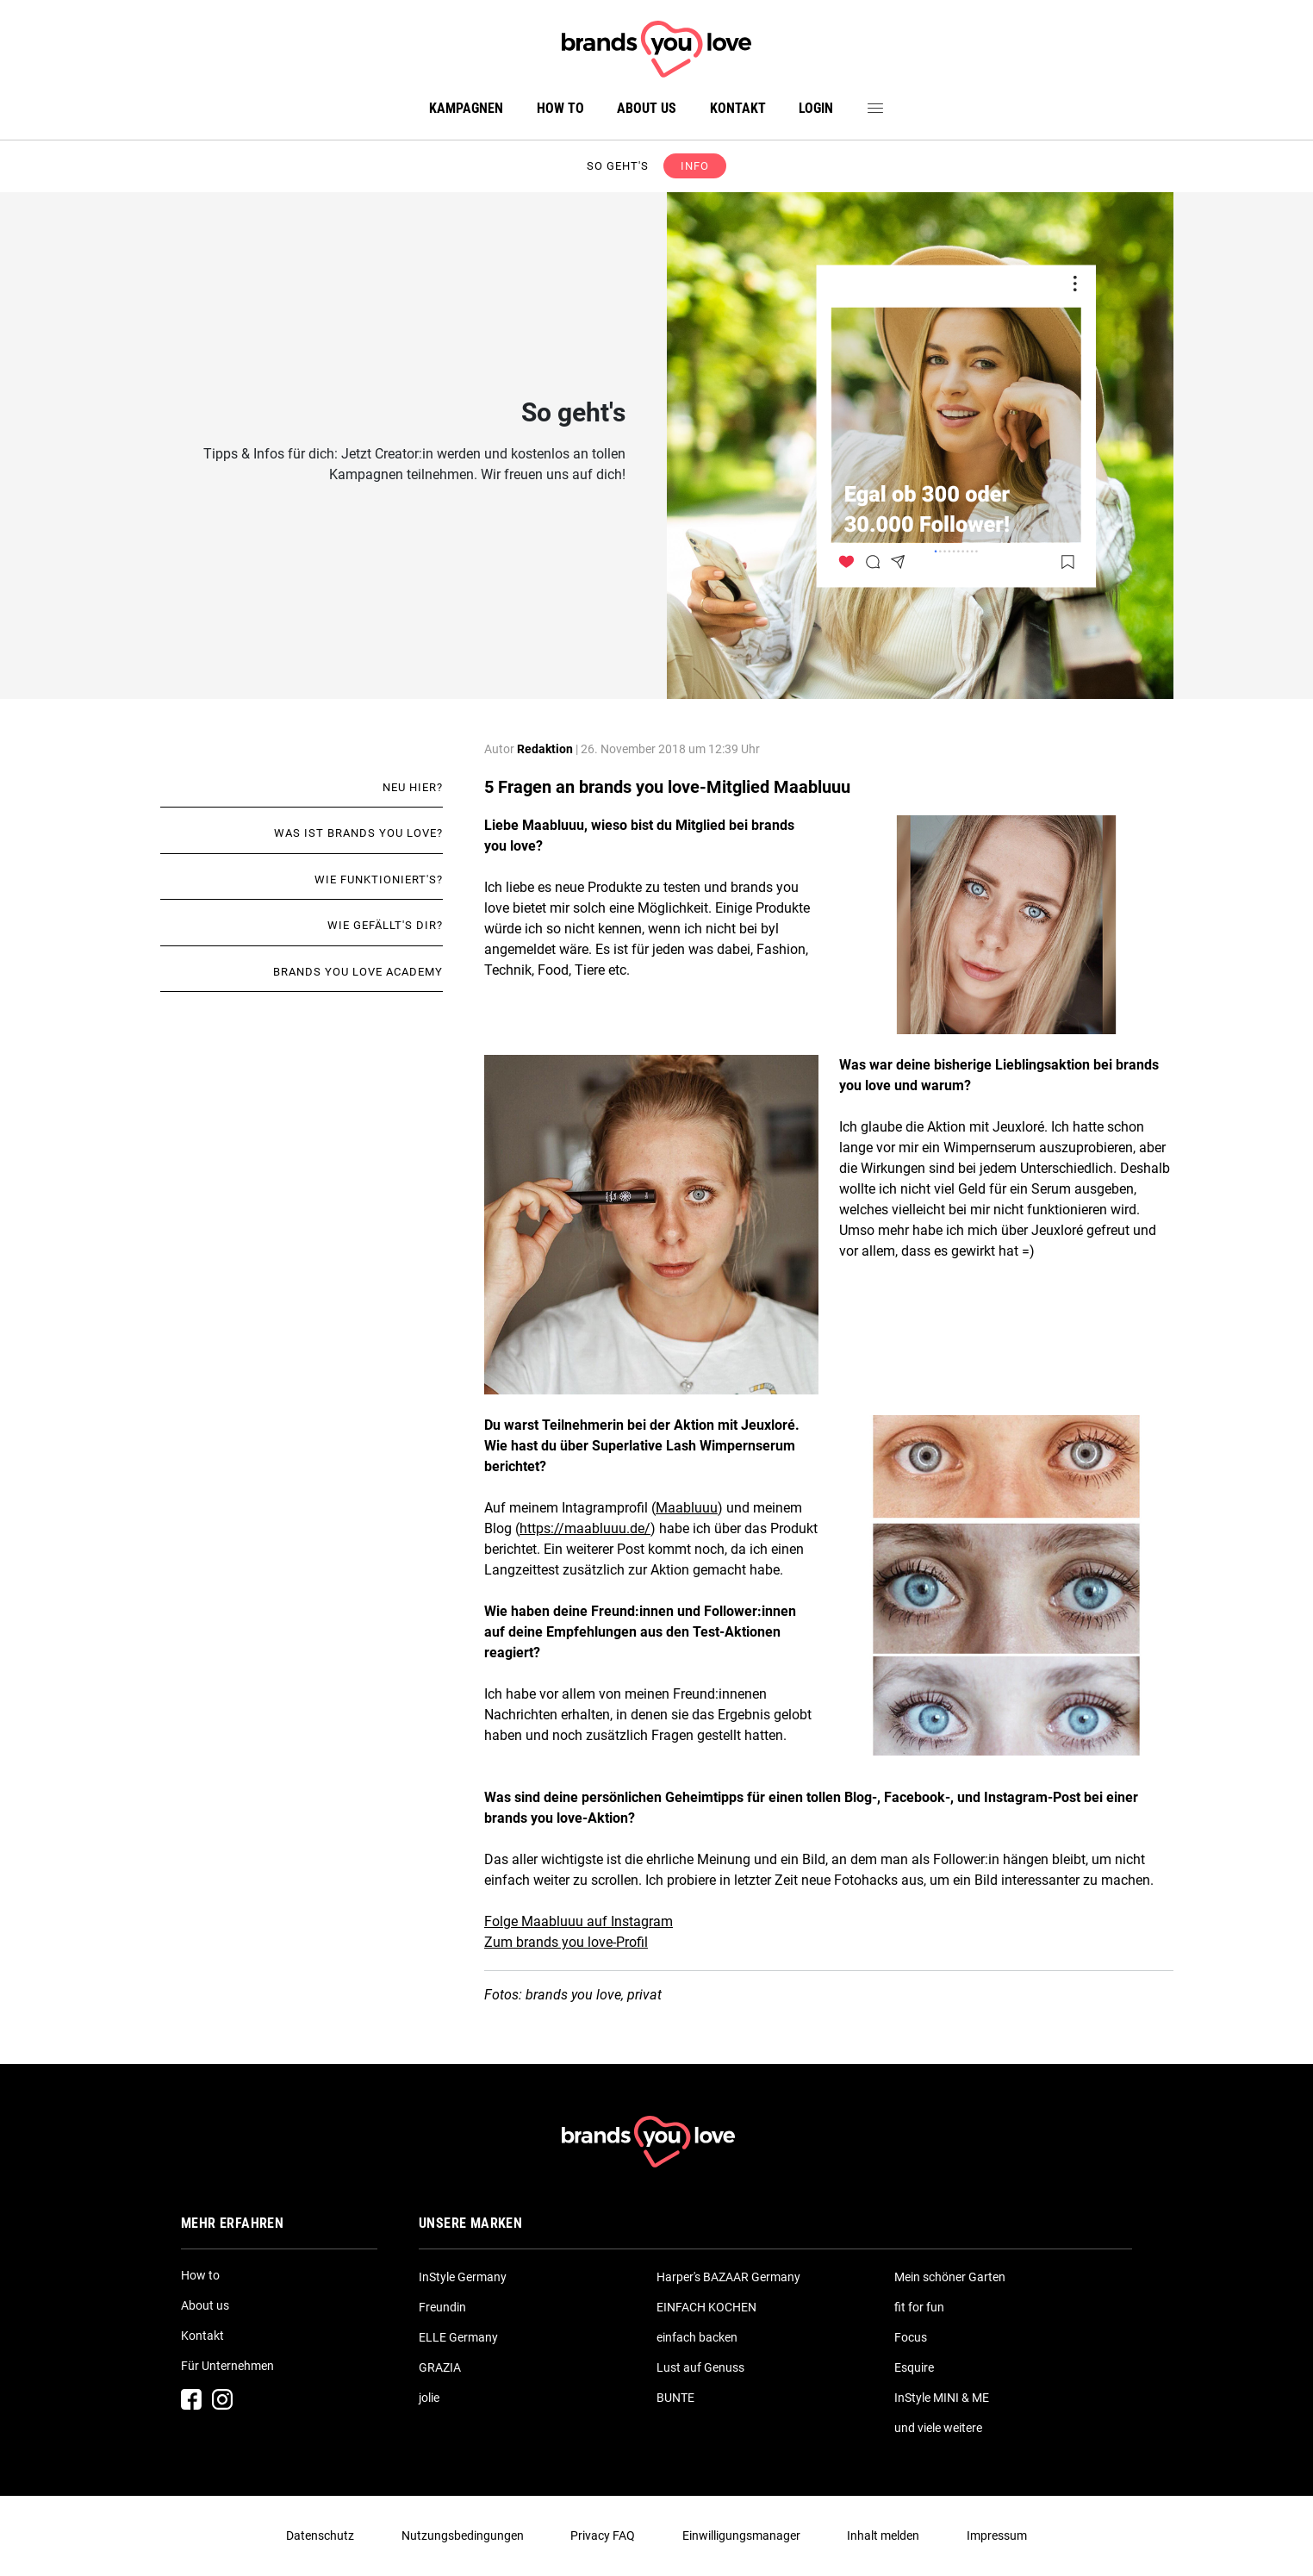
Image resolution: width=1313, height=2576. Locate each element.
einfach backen (696, 2337)
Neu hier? (413, 787)
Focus (910, 2337)
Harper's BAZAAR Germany (728, 2277)
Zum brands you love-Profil (566, 1942)
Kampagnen (466, 108)
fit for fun (919, 2307)
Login (816, 108)
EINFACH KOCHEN (706, 2307)
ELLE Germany (458, 2337)
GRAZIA (440, 2367)
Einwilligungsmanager (741, 2535)
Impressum (997, 2535)
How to (560, 108)
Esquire (914, 2367)
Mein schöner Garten (949, 2277)
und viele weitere (938, 2428)
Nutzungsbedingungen (462, 2535)
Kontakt (738, 108)
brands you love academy (358, 971)
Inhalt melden (883, 2535)
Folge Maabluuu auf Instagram (578, 1921)
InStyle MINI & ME (941, 2397)
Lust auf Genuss (700, 2367)
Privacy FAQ (602, 2535)
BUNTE (675, 2397)
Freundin (442, 2307)
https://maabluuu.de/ (585, 1528)
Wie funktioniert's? (378, 879)
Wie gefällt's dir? (385, 925)
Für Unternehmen (227, 2366)
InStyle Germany (463, 2277)
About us (646, 108)
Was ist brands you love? (358, 832)
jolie (429, 2397)
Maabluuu (687, 1508)
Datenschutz (320, 2535)
